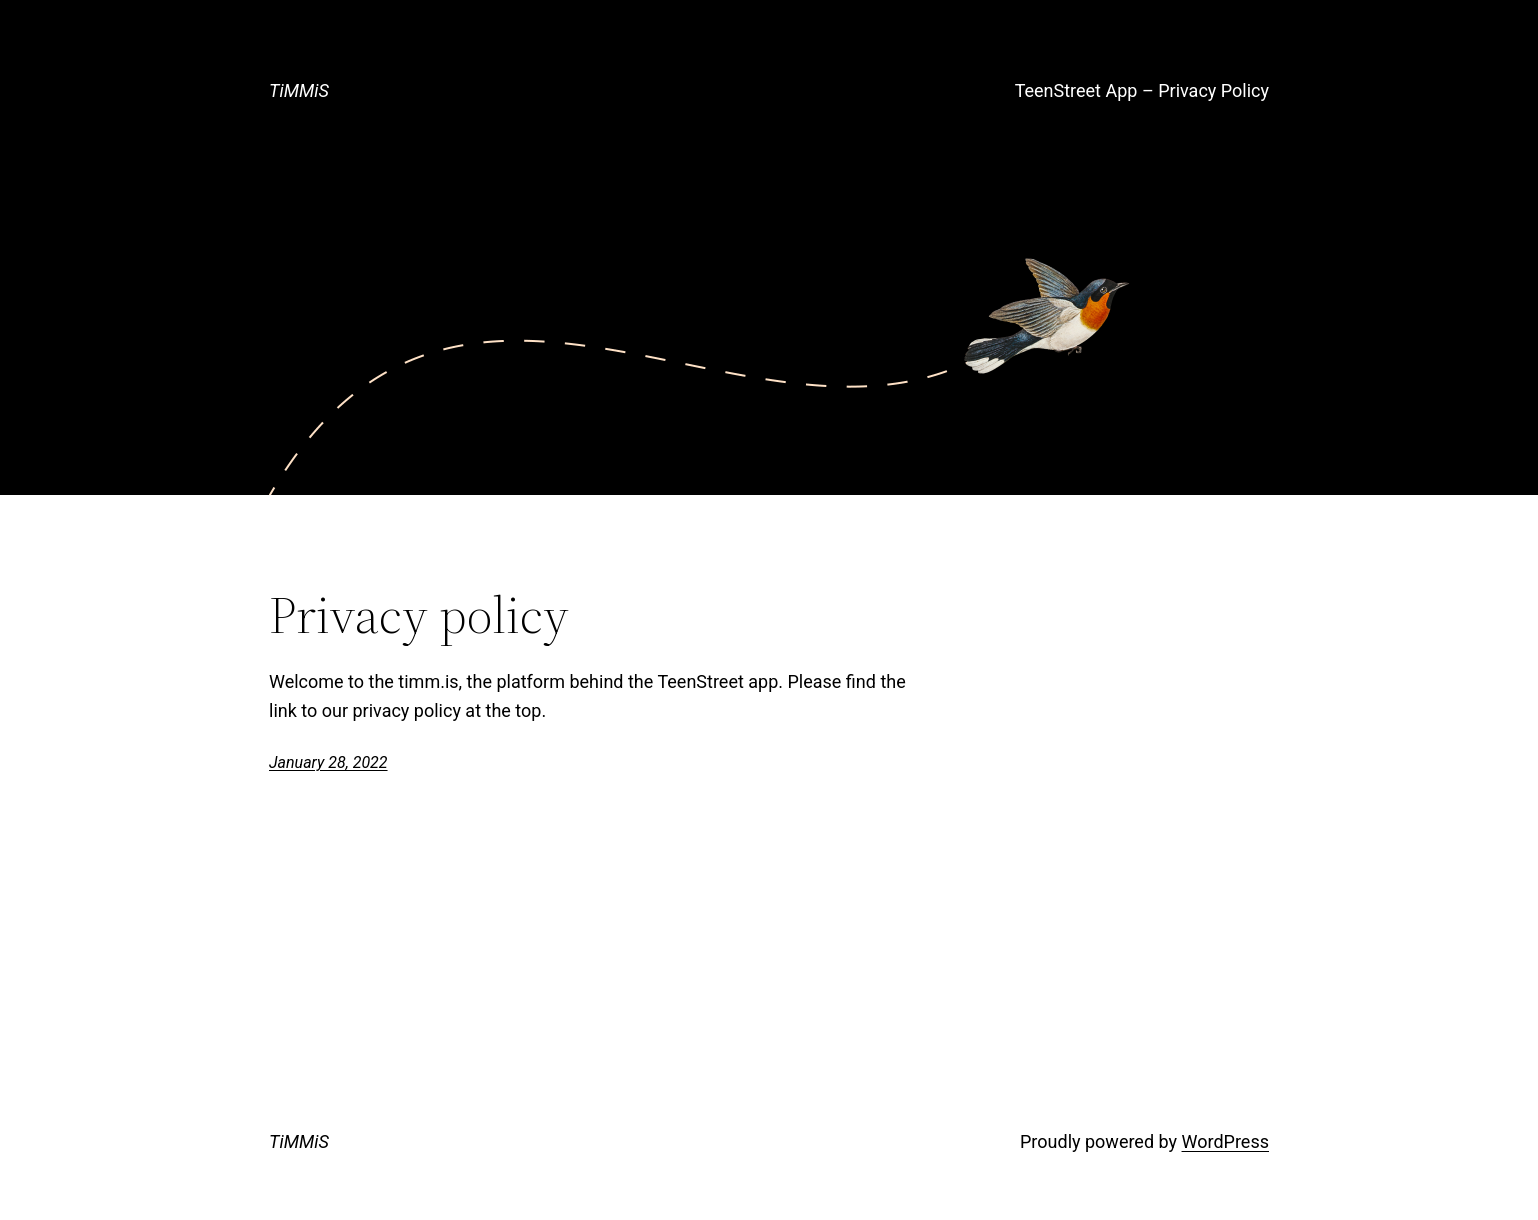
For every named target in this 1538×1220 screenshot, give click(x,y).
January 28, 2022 (328, 762)
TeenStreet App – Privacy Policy (1142, 90)
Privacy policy (419, 615)
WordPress (1225, 1141)
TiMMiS (299, 90)
